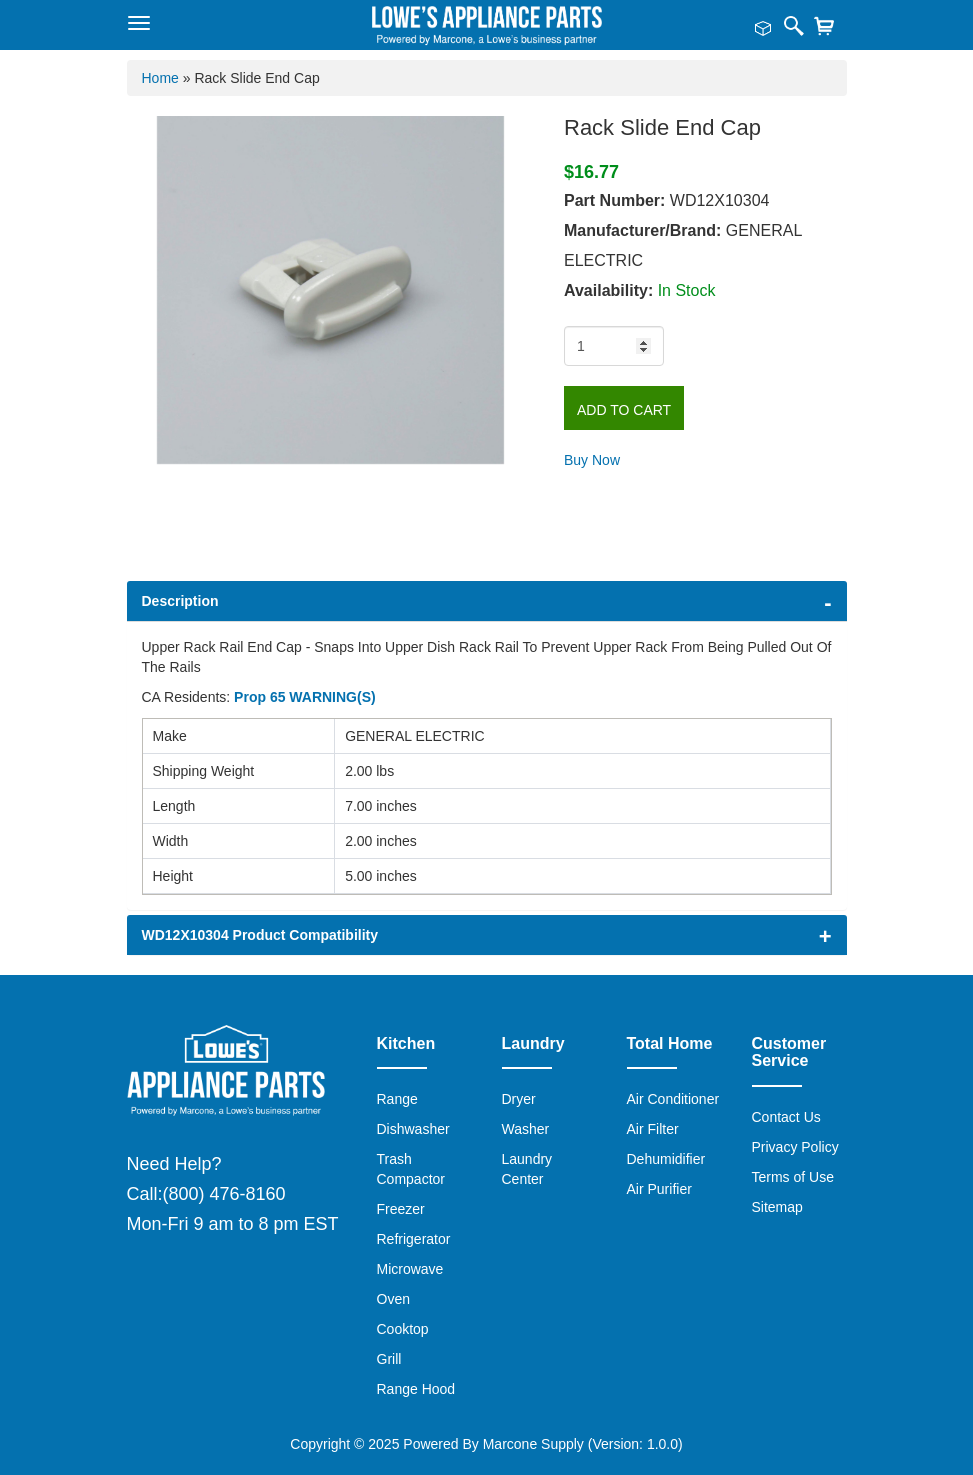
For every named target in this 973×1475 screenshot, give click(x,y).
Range (397, 1099)
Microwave (410, 1269)
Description (180, 601)
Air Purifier (659, 1189)
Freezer (401, 1209)
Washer (526, 1129)
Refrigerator (414, 1239)
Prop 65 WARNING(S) (305, 697)
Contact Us (786, 1117)
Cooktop (403, 1329)
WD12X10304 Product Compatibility (260, 935)
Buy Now (592, 460)
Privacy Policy (795, 1147)
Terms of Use (793, 1177)
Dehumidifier (666, 1159)
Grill (389, 1359)
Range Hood (416, 1389)
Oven (393, 1299)
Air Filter (653, 1129)
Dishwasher (413, 1129)
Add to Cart (624, 410)
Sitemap (777, 1207)
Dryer (519, 1099)
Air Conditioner (673, 1099)
